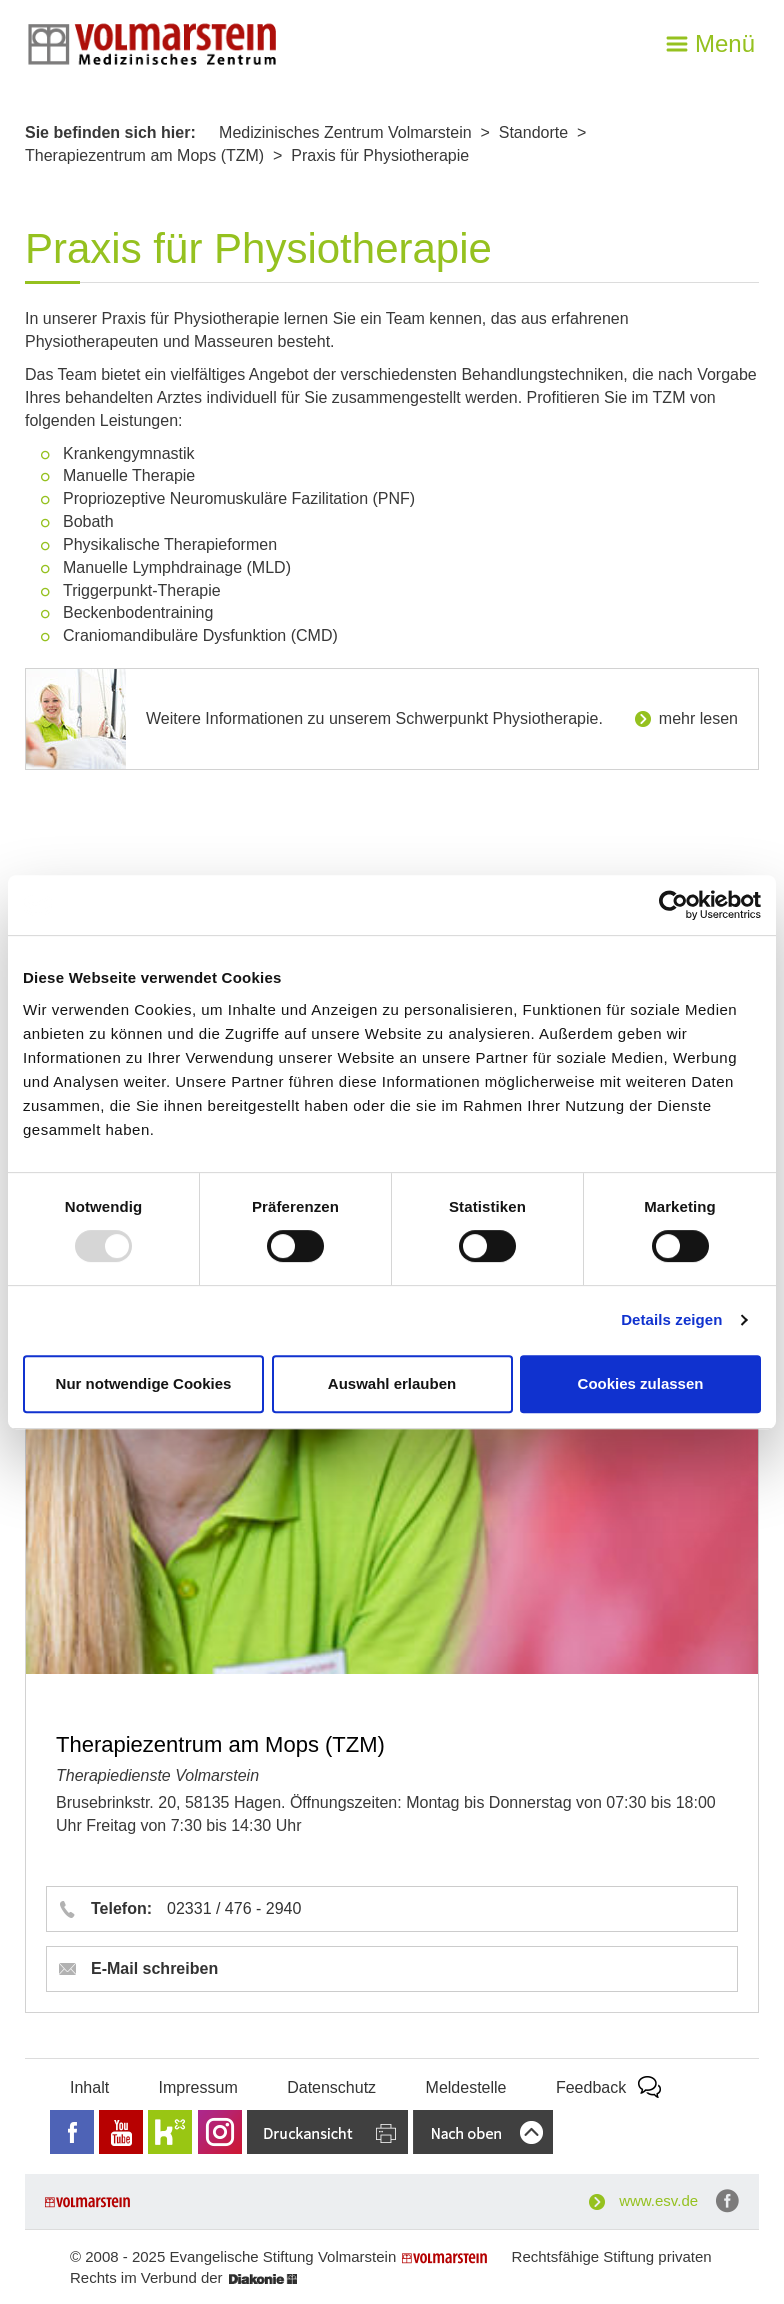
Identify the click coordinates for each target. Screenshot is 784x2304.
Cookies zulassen (641, 1383)
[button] (392, 1909)
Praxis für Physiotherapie (380, 155)
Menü (725, 43)
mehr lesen (698, 718)
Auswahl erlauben (392, 1383)
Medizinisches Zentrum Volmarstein (345, 132)
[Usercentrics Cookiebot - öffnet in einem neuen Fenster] (673, 905)
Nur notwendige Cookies (144, 1383)
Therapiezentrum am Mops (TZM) (144, 155)
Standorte (533, 132)
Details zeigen (671, 1319)
